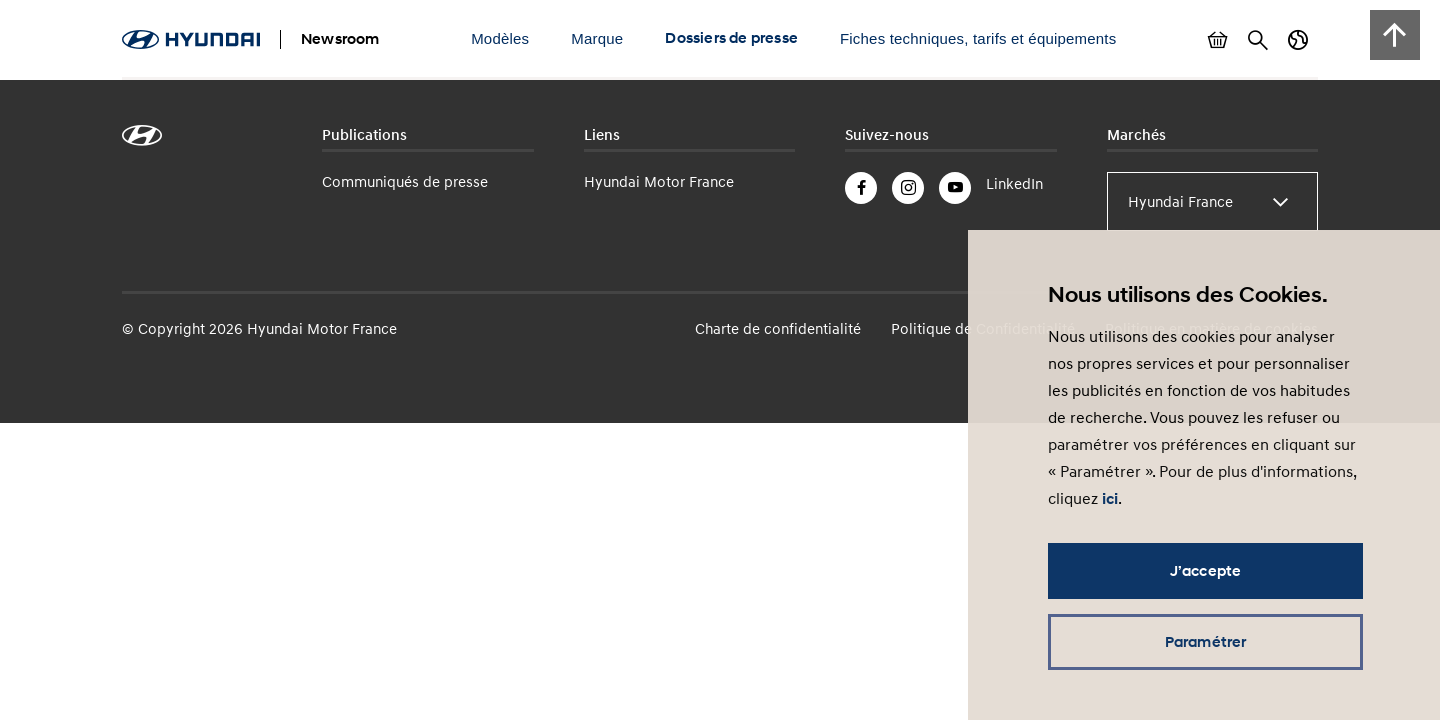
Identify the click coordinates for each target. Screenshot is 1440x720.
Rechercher (1258, 40)
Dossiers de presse (731, 38)
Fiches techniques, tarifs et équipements (978, 38)
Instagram (908, 188)
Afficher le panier (1218, 40)
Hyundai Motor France (659, 181)
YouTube (955, 188)
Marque (597, 38)
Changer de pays (1298, 40)
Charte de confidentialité (778, 328)
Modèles (500, 38)
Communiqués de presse (405, 181)
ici (1110, 499)
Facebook (861, 188)
